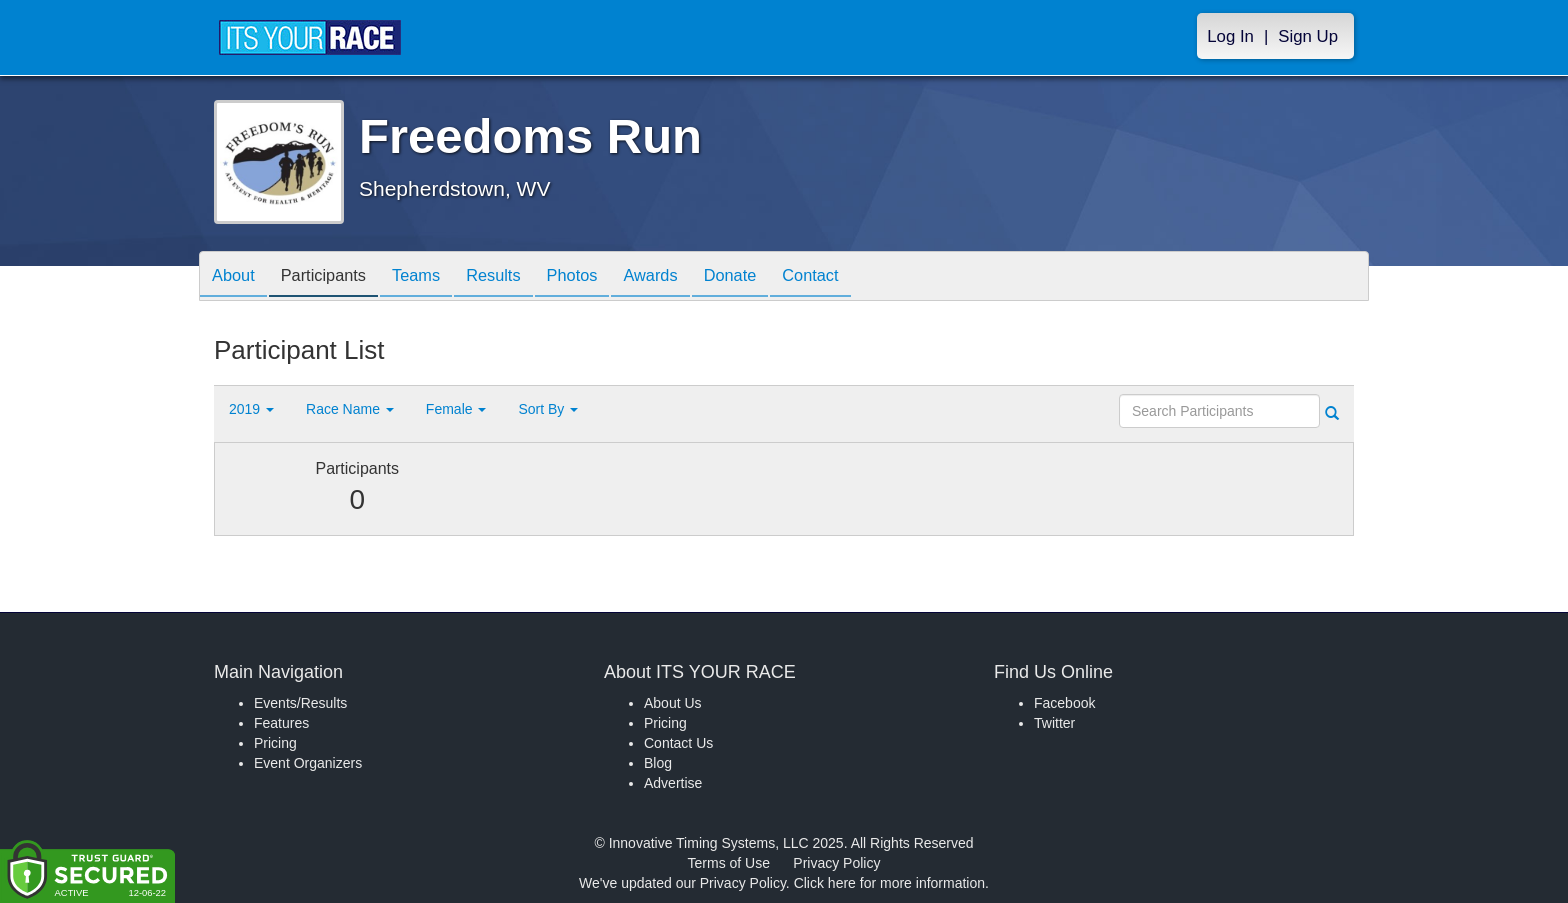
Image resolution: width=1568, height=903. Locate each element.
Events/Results (300, 703)
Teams (435, 277)
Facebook (1064, 703)
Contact (867, 277)
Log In (1230, 36)
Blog (658, 763)
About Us (673, 703)
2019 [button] (251, 409)
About (237, 277)
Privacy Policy (836, 863)
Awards (692, 277)
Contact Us (678, 743)
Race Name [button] (350, 409)
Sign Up (1308, 36)
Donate (779, 277)
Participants (335, 277)
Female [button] (456, 409)
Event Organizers (308, 763)
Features (281, 723)
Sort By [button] (548, 409)
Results (520, 277)
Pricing (275, 743)
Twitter (1054, 723)
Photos (606, 277)
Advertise (673, 783)
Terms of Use (729, 863)
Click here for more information (889, 883)
